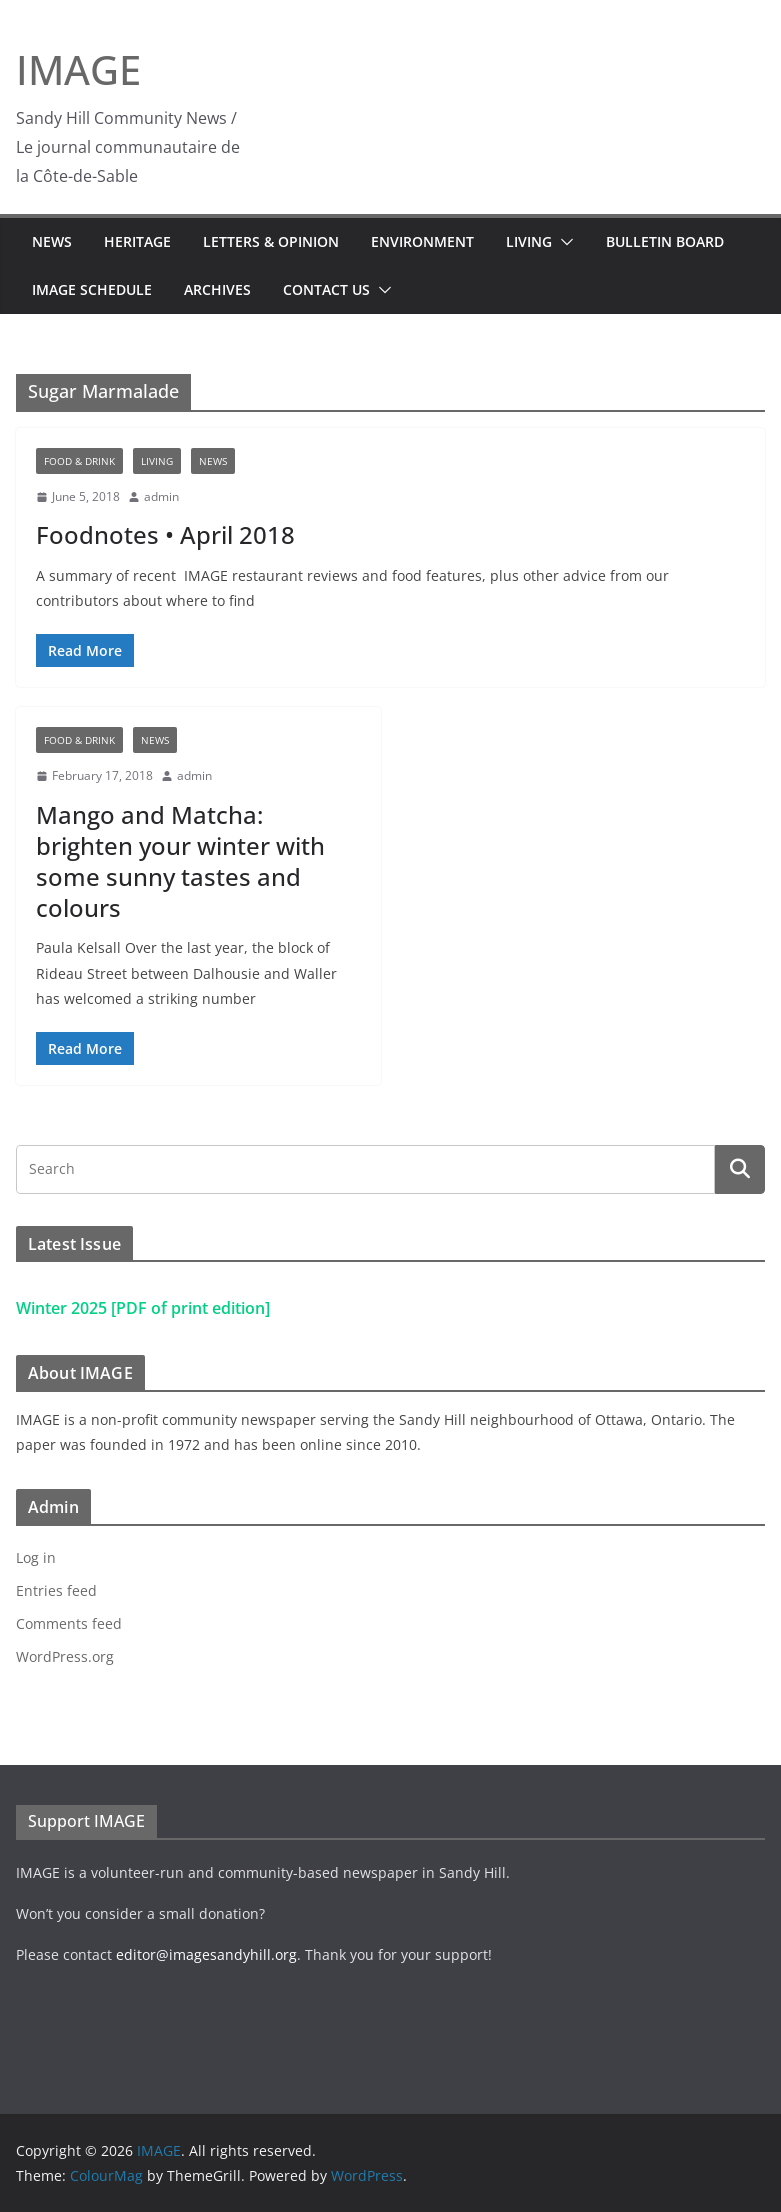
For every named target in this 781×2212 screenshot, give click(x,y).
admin (161, 496)
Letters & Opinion (271, 241)
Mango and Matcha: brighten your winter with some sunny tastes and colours (180, 861)
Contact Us (326, 289)
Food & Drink (79, 461)
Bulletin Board (665, 241)
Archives (217, 289)
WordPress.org (65, 1656)
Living (529, 241)
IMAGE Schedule (92, 289)
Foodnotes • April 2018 (165, 534)
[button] (563, 242)
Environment (422, 241)
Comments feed (69, 1623)
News (52, 241)
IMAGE (78, 69)
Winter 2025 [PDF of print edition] (143, 1308)
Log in (36, 1557)
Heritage (137, 241)
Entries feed (56, 1590)
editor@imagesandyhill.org (206, 1954)
